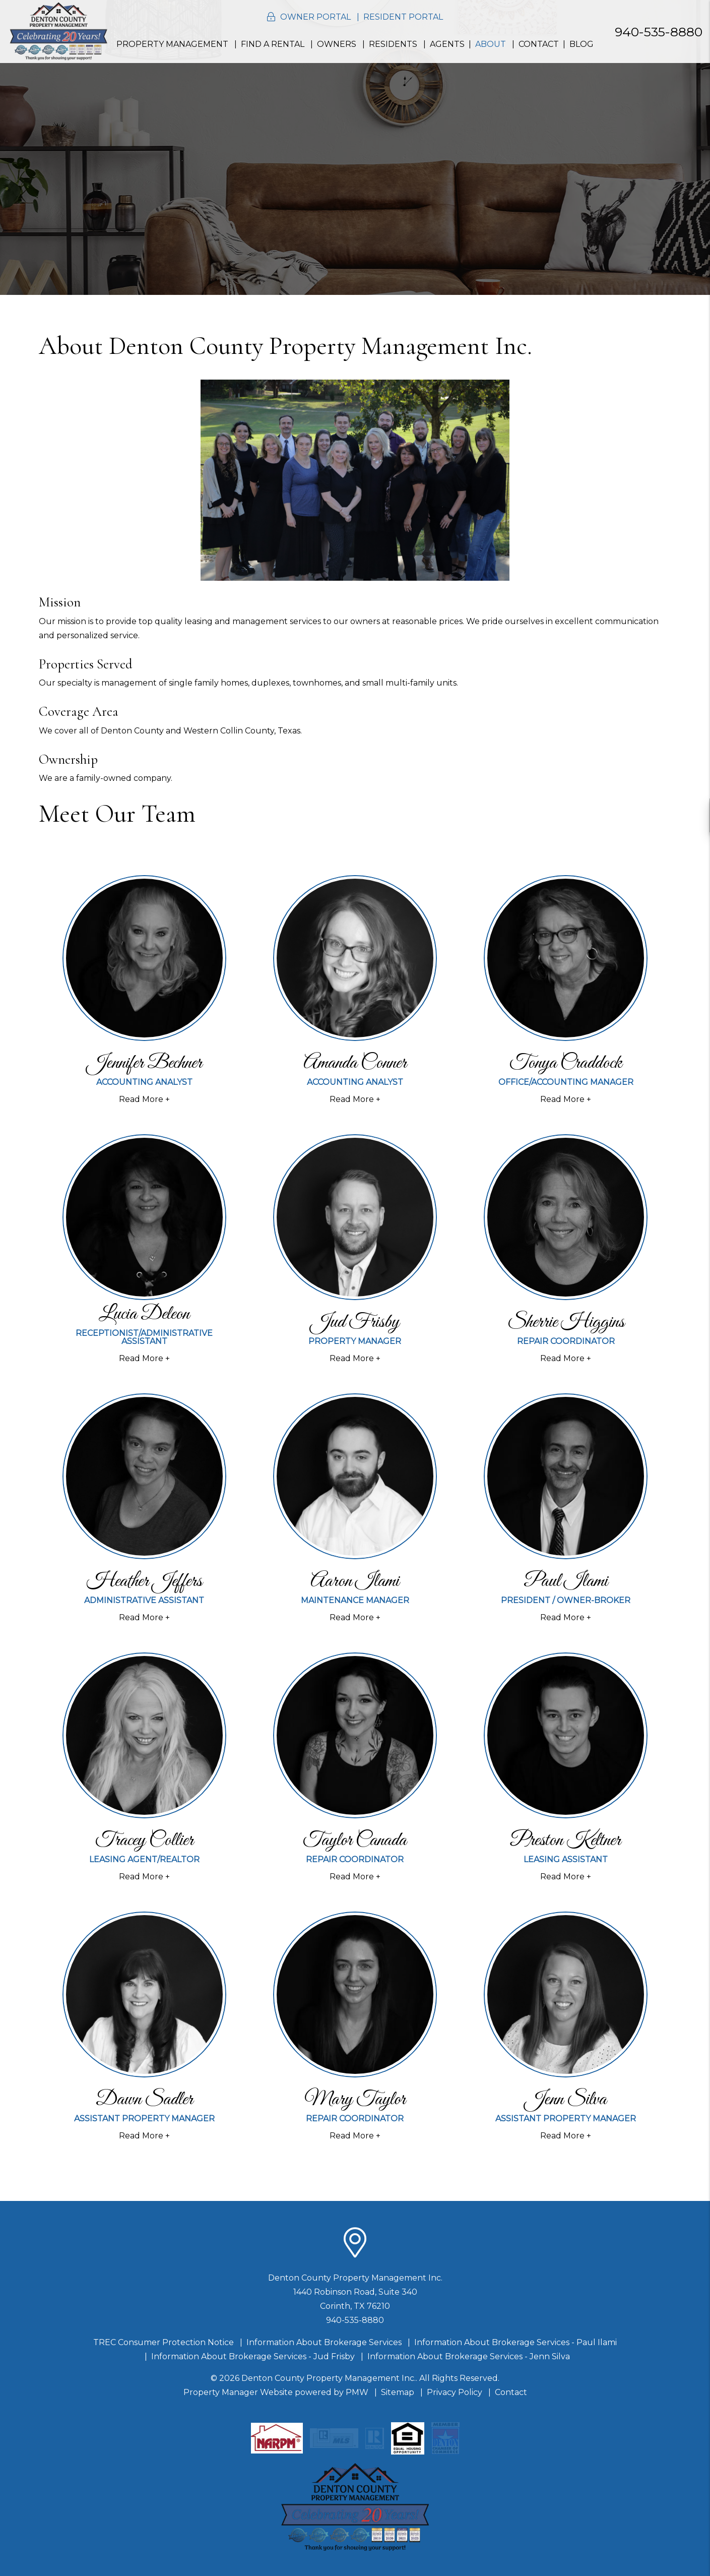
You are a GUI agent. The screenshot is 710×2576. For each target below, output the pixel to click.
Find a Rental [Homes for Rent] (272, 44)
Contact (539, 44)
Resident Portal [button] (403, 17)
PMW (357, 2392)
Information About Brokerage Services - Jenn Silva (468, 2356)
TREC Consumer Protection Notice (163, 2342)
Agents (447, 44)
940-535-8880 (658, 31)
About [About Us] (490, 44)
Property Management (172, 44)
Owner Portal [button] (315, 17)
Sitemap (397, 2392)
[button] (693, 815)
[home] (58, 31)
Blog (581, 44)
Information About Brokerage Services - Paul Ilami (515, 2342)
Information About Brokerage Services (324, 2342)
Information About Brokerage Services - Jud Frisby (253, 2356)
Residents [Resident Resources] (393, 44)
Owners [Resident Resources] (336, 44)
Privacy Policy (454, 2392)
